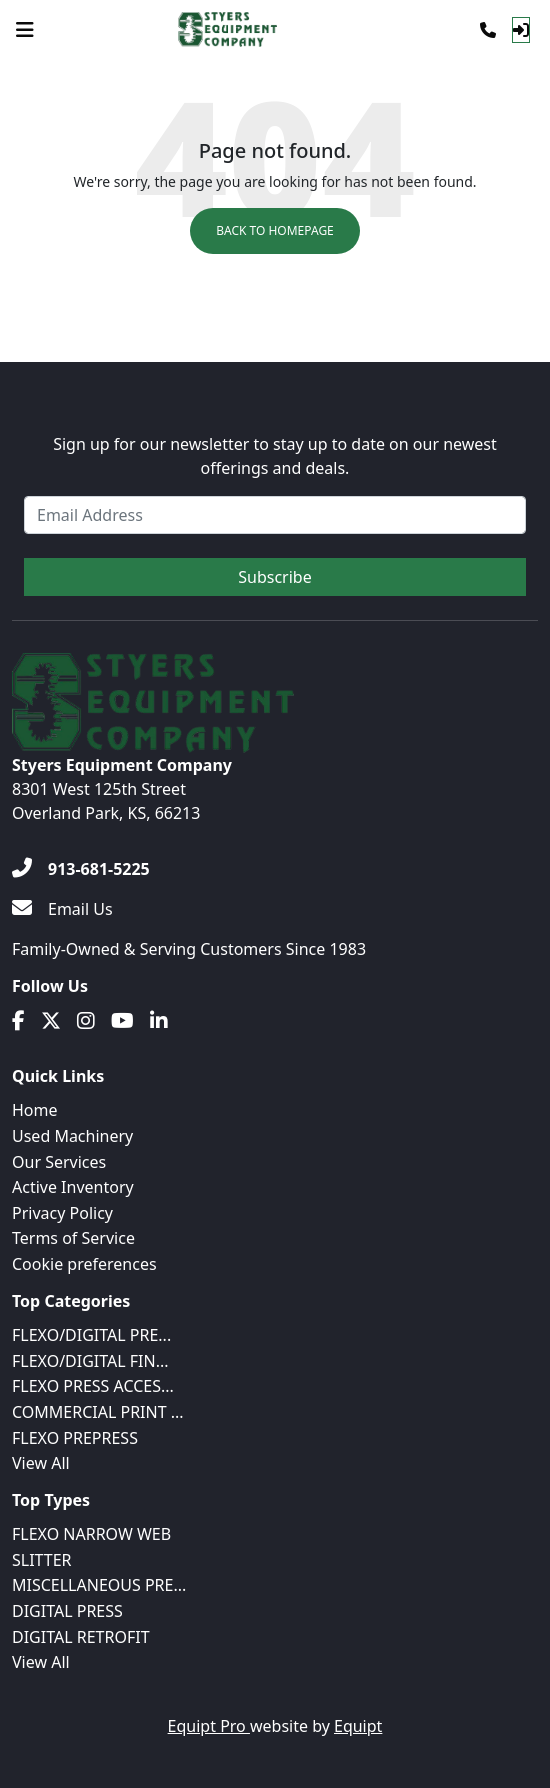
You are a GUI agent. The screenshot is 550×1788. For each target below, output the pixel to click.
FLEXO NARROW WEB (91, 1534)
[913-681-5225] (81, 869)
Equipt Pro (209, 1726)
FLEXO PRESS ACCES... (93, 1386)
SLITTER (42, 1560)
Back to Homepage (275, 230)
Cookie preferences (84, 1264)
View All (41, 1463)
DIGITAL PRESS (67, 1611)
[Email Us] (62, 909)
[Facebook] (18, 1021)
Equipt (358, 1726)
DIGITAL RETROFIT (81, 1637)
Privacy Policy (62, 1213)
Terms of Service (73, 1238)
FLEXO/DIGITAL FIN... (90, 1361)
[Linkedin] (159, 1021)
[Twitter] (51, 1021)
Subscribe (274, 577)
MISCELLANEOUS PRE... (99, 1585)
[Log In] (521, 30)
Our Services (59, 1162)
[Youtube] (122, 1021)
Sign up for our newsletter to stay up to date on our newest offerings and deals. (275, 456)
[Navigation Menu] (25, 30)
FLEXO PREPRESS (75, 1438)
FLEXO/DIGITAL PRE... (91, 1335)
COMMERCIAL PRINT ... (98, 1412)
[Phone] (488, 30)
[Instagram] (86, 1021)
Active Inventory (73, 1187)
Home (35, 1110)
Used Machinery (72, 1136)
